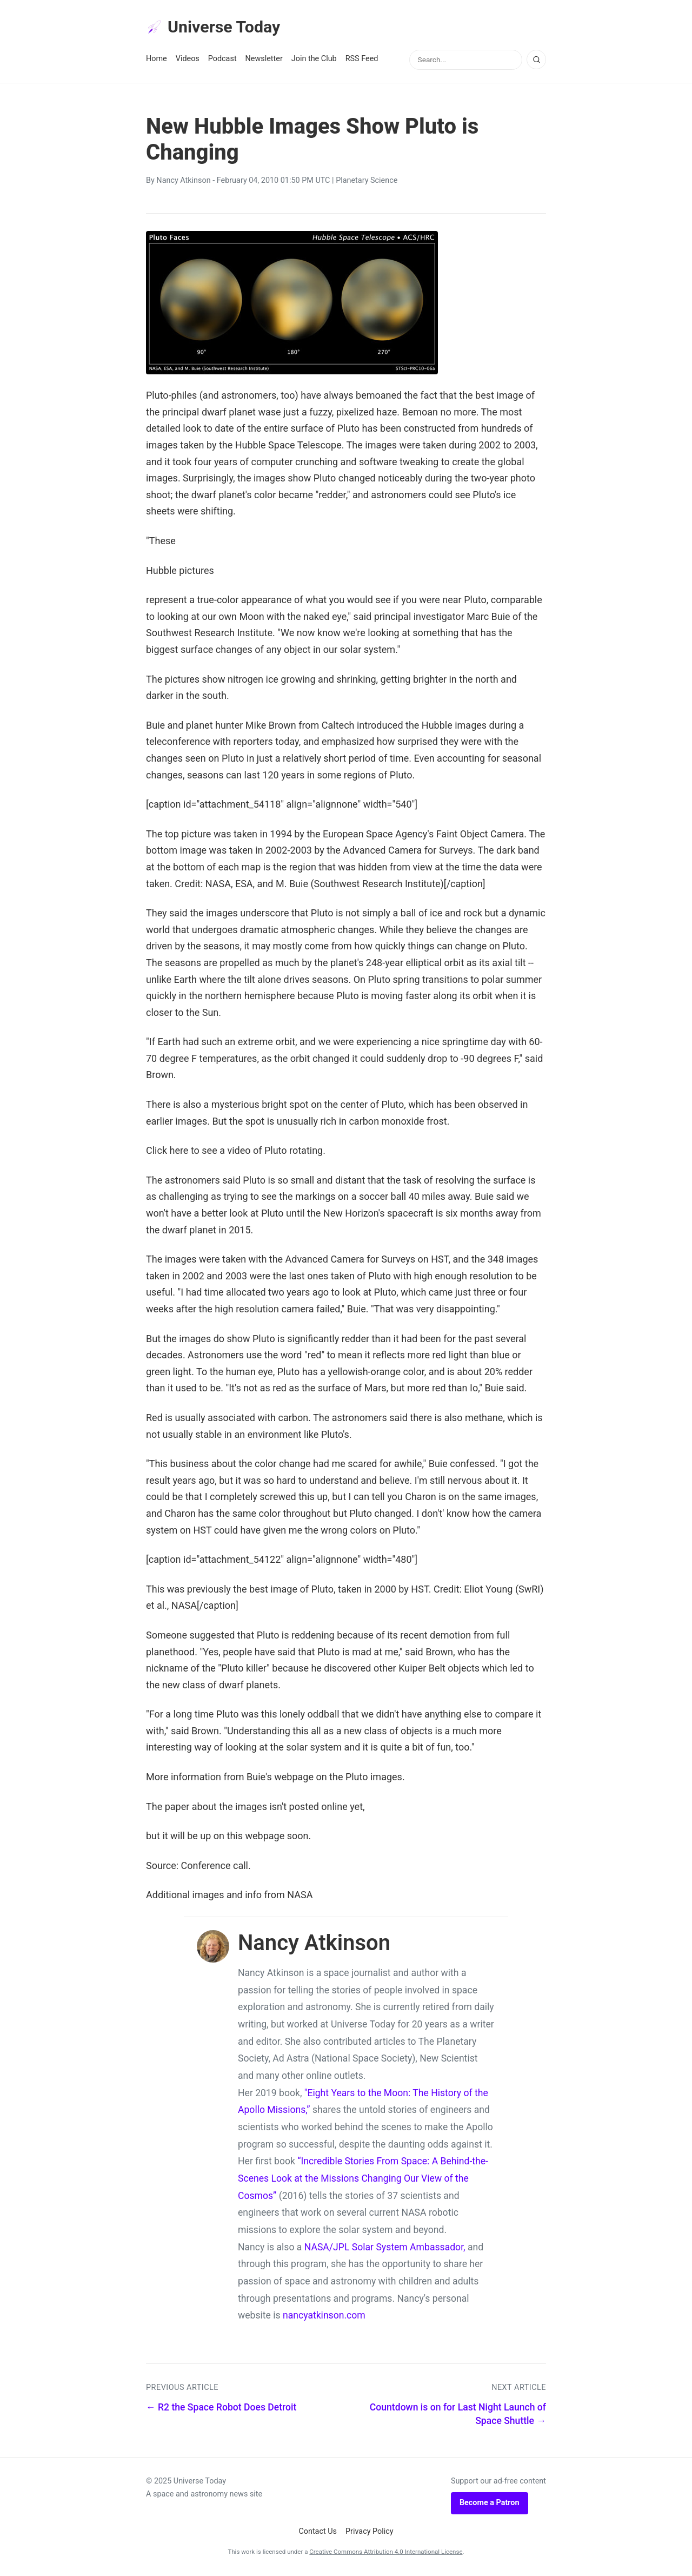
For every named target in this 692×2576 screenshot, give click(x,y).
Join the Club (314, 60)
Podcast (222, 60)
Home (156, 60)
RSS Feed (361, 60)
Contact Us (317, 2532)
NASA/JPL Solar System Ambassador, (384, 2248)
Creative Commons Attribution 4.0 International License (385, 2553)
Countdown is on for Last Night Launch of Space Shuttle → (458, 2415)
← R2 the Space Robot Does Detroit (221, 2408)
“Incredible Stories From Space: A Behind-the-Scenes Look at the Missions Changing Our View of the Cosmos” (363, 2179)
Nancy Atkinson (183, 182)
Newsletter (264, 60)
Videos (187, 60)
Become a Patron (490, 2504)
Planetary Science (366, 182)
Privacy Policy (369, 2532)
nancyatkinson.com (324, 2316)
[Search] (536, 61)
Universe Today (216, 27)
